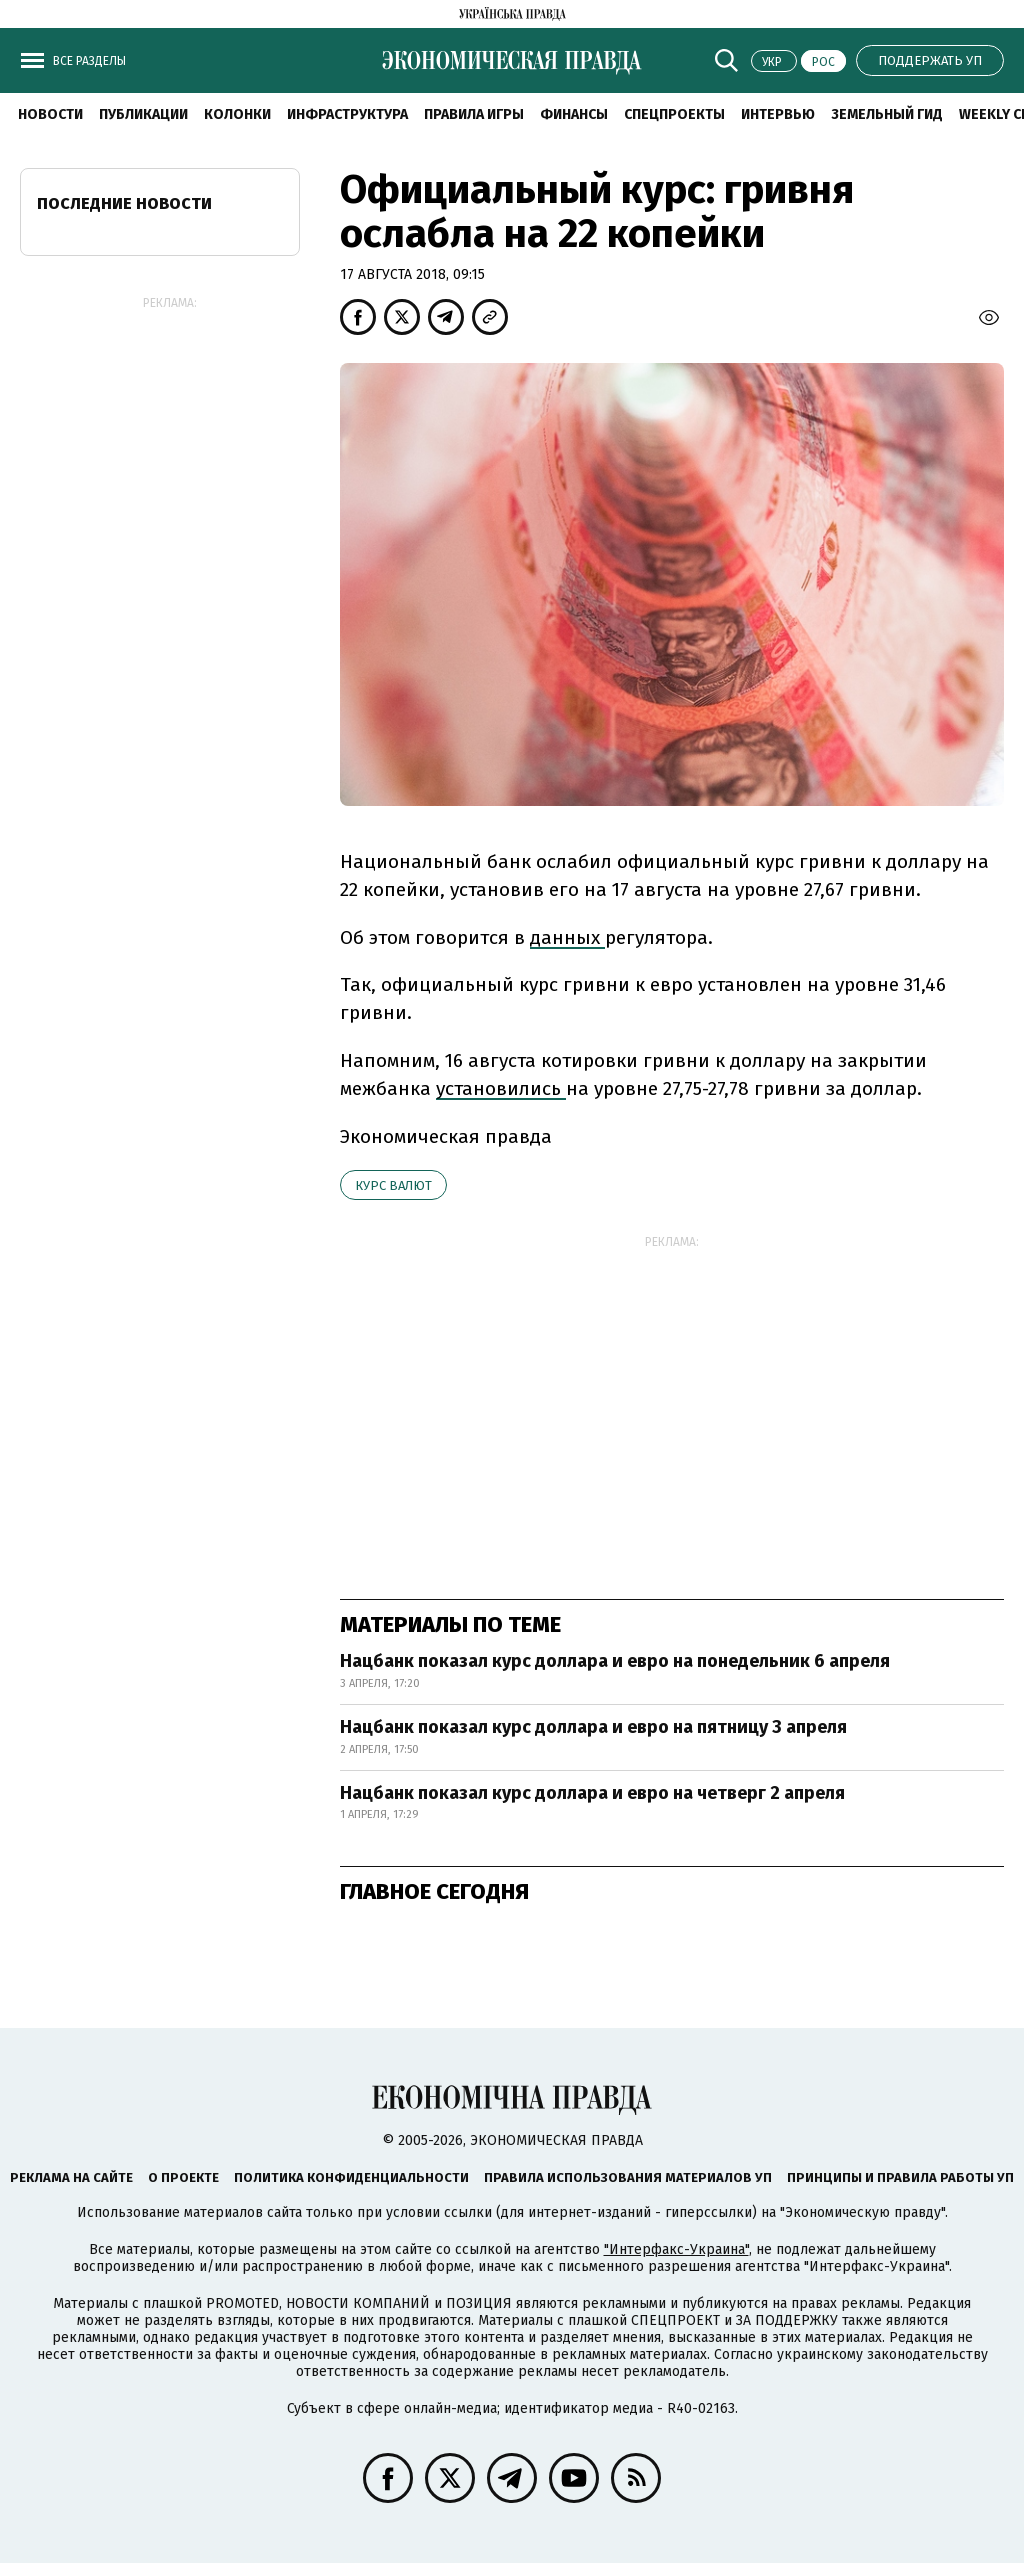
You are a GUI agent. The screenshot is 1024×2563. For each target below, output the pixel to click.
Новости (50, 114)
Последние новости (124, 203)
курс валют (393, 1185)
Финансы (574, 114)
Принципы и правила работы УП (900, 2177)
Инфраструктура (347, 114)
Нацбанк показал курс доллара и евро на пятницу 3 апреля (593, 1727)
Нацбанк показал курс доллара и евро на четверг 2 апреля (592, 1793)
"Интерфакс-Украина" (676, 2249)
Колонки (237, 114)
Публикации (143, 114)
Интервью (778, 114)
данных (567, 937)
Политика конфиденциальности (351, 2177)
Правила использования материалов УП (628, 2177)
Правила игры (474, 114)
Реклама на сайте (71, 2177)
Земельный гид (887, 114)
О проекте (183, 2177)
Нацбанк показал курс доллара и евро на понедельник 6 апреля (615, 1661)
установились (501, 1088)
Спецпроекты (674, 114)
